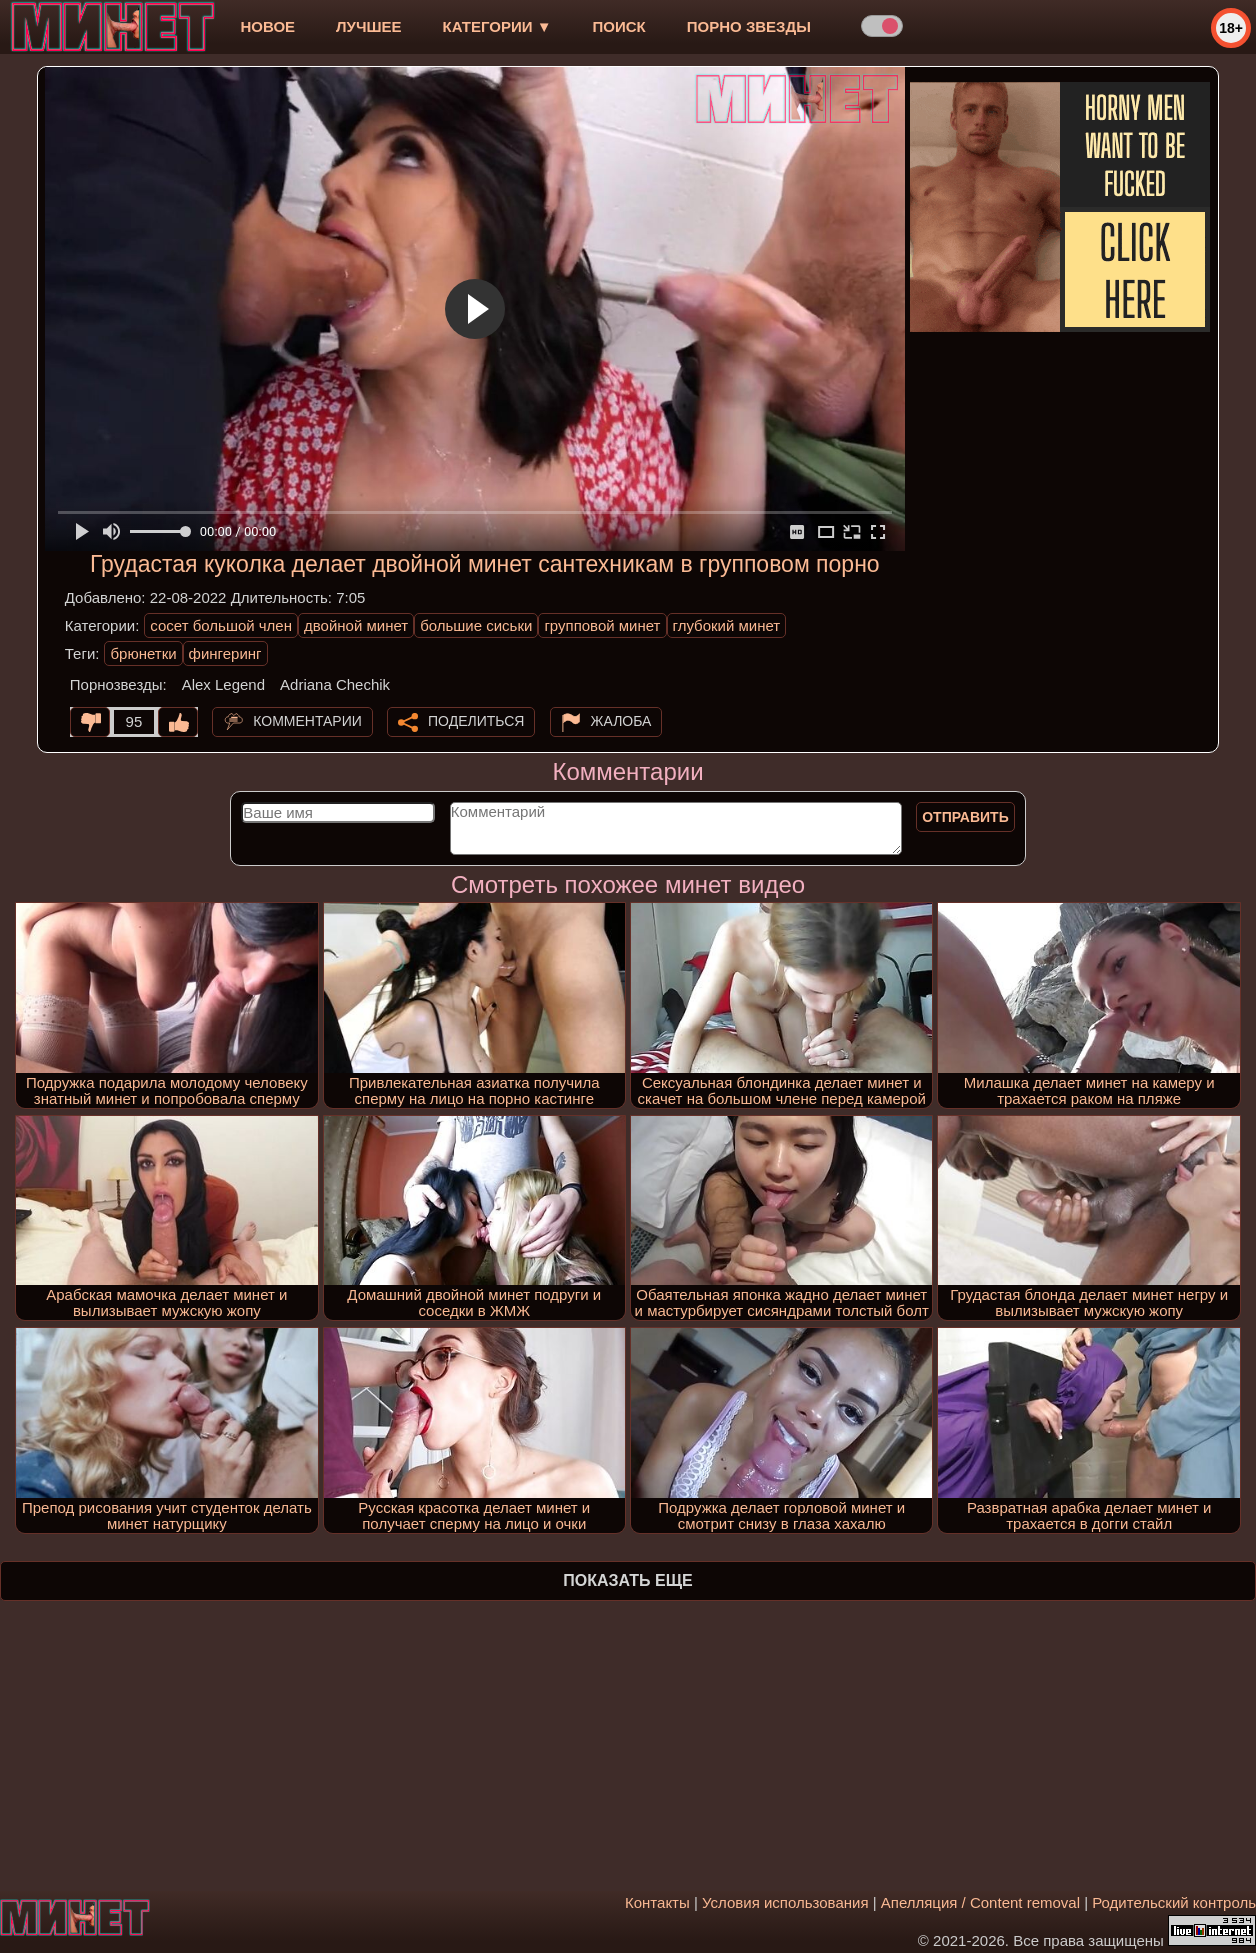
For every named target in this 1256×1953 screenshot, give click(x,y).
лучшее (368, 26)
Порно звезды (749, 26)
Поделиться (476, 721)
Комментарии (307, 721)
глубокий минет (727, 625)
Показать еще (627, 1580)
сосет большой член (221, 625)
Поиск (619, 26)
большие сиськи (476, 625)
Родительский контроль (1174, 1902)
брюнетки (143, 653)
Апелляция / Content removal (980, 1902)
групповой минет (602, 625)
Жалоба (621, 721)
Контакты (657, 1902)
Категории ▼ (497, 26)
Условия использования (785, 1902)
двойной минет (356, 625)
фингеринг (225, 653)
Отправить (965, 817)
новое (267, 26)
